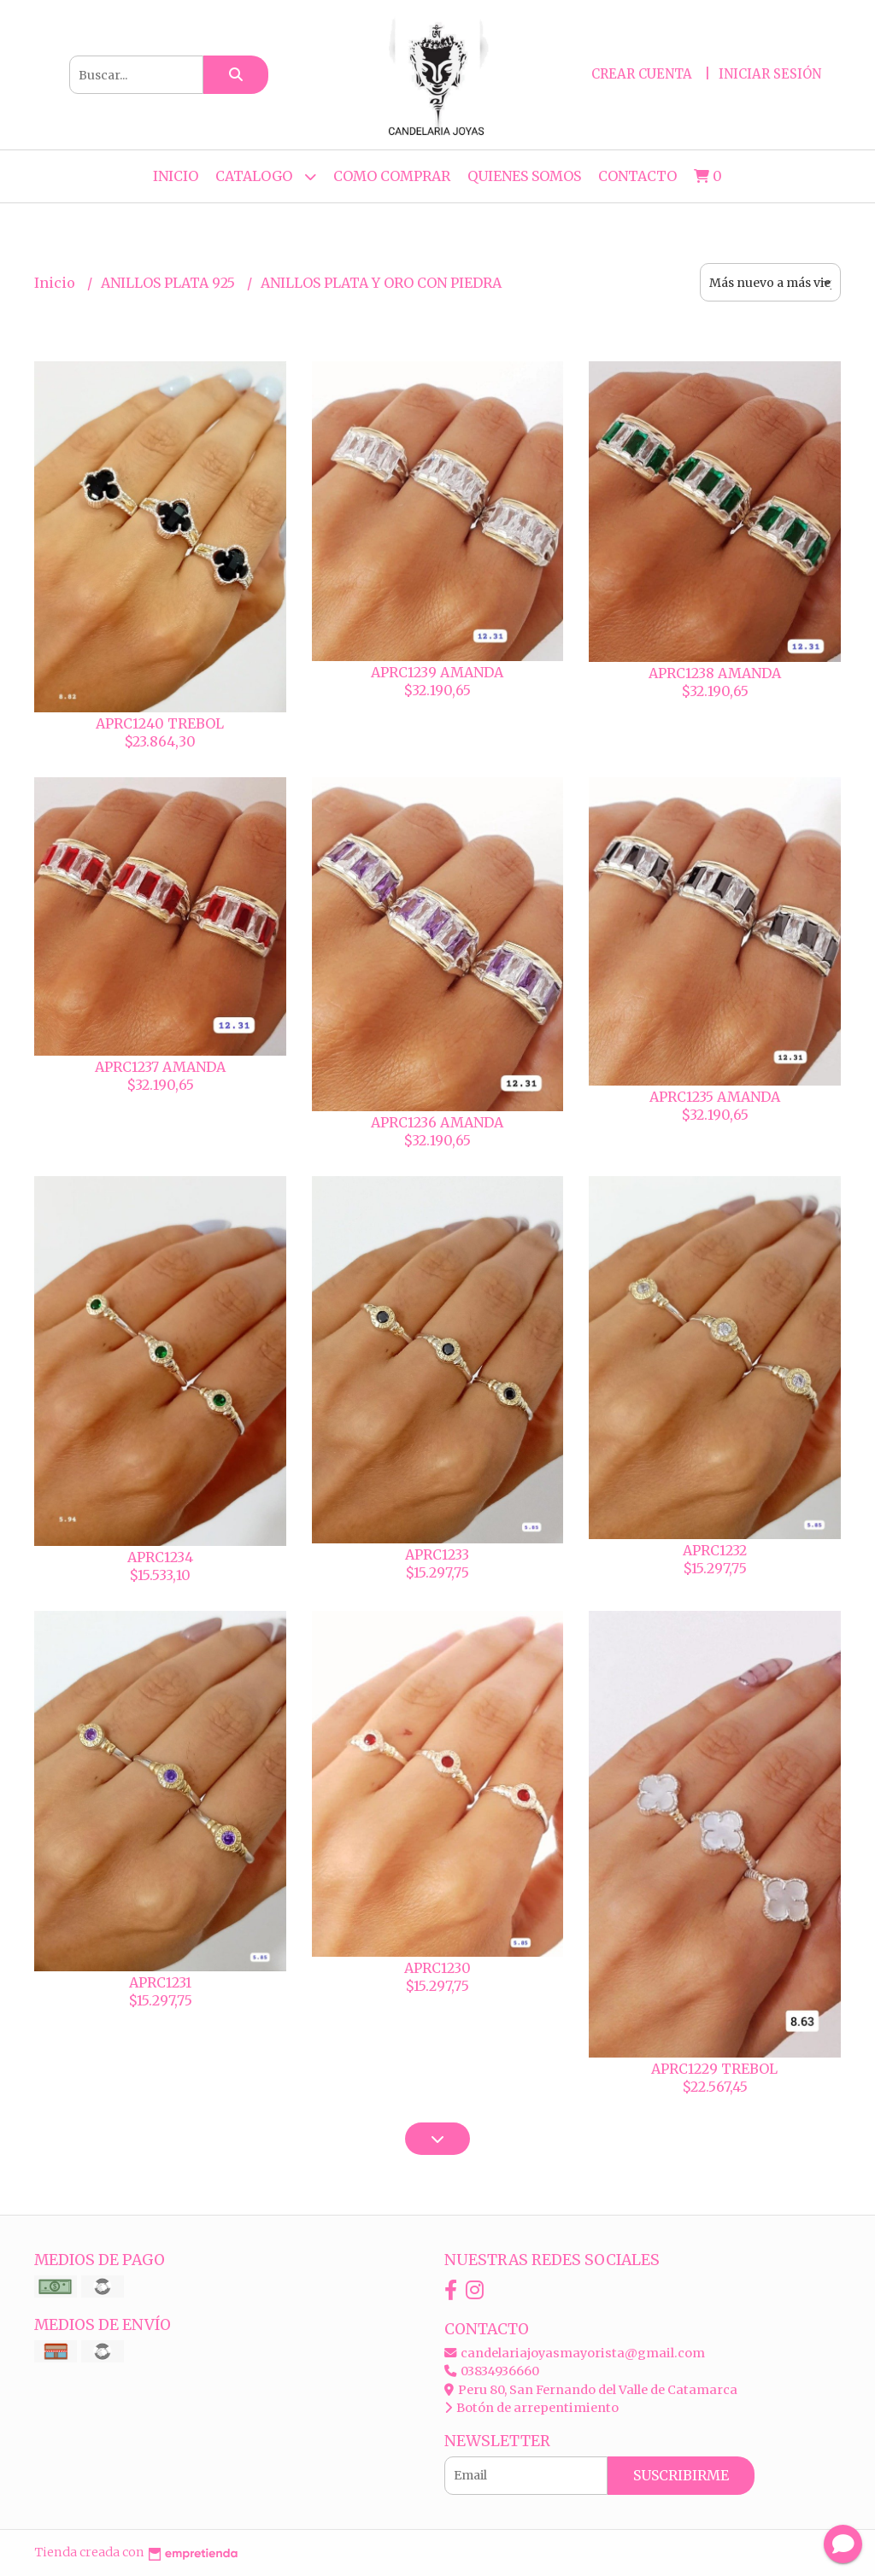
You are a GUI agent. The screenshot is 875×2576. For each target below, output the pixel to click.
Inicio (175, 175)
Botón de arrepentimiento (531, 2407)
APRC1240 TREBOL (160, 723)
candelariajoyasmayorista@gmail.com (574, 2353)
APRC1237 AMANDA (160, 1066)
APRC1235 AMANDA (714, 1096)
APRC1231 (160, 1982)
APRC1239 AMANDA (437, 672)
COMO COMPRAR (391, 175)
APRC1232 (715, 1550)
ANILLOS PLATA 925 (169, 282)
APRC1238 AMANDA (715, 673)
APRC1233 (437, 1554)
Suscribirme (681, 2475)
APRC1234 (160, 1557)
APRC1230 (437, 1967)
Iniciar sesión (770, 74)
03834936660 (491, 2371)
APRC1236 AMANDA (437, 1122)
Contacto (637, 175)
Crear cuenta (641, 74)
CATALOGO (265, 176)
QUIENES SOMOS (524, 175)
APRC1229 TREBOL (714, 2068)
